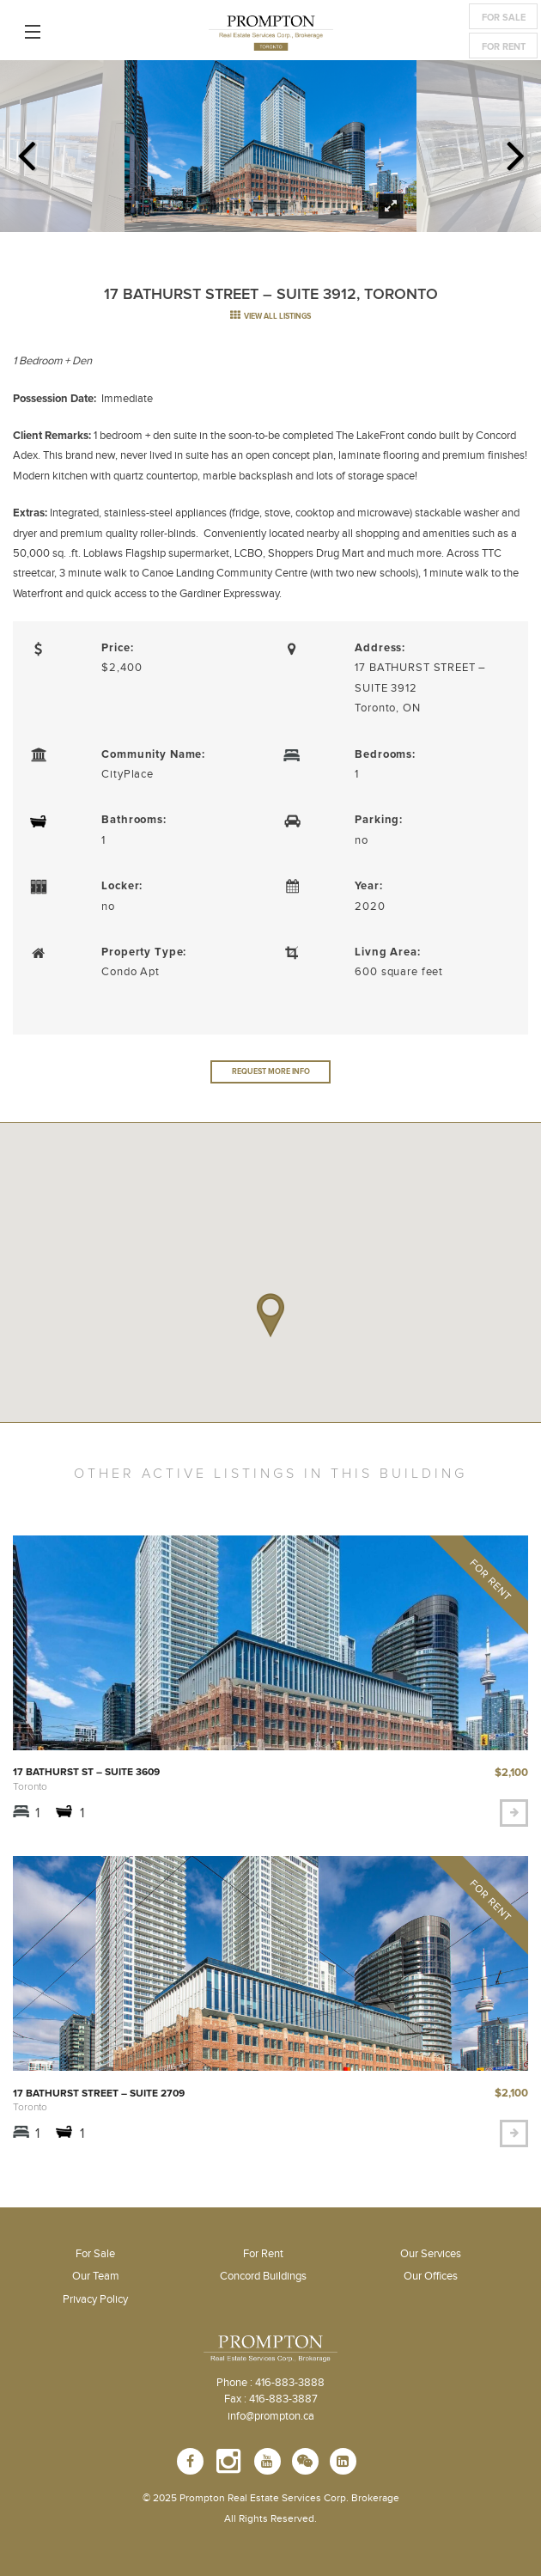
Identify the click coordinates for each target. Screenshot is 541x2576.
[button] (270, 1315)
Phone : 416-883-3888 (270, 2383)
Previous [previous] (26, 150)
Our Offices (431, 2276)
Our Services (430, 2254)
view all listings (270, 316)
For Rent (504, 46)
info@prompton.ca (271, 2416)
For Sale (504, 17)
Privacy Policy (95, 2299)
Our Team (95, 2276)
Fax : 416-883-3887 (271, 2399)
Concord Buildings (263, 2276)
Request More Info (271, 1072)
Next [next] (515, 150)
